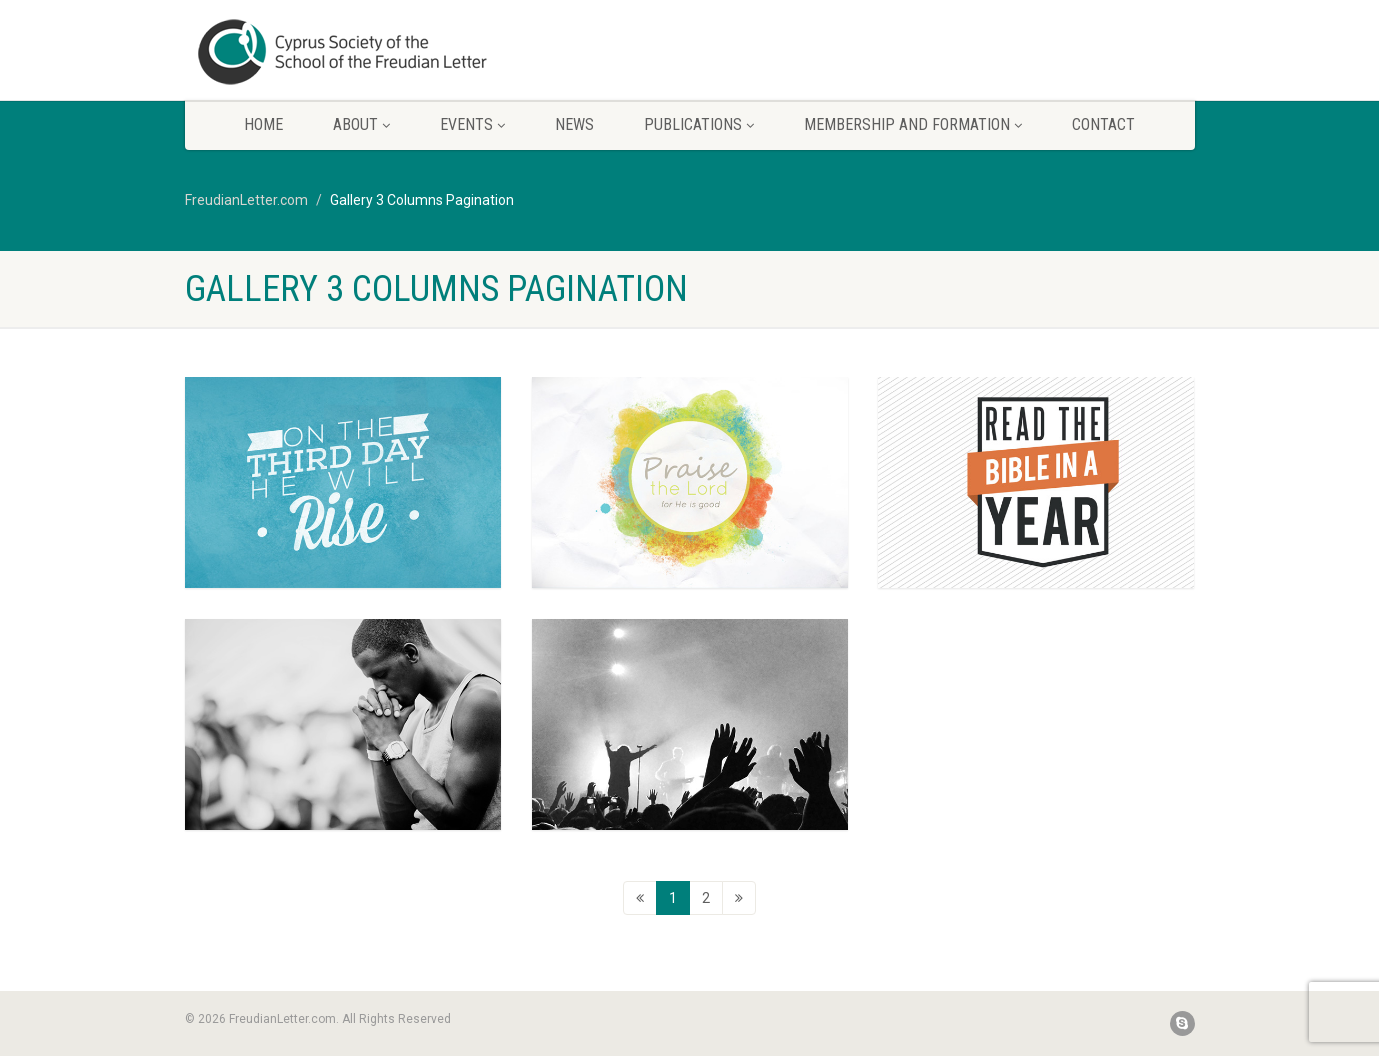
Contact (1103, 124)
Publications (699, 124)
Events (472, 124)
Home (263, 124)
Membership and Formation (913, 124)
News (574, 124)
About (361, 124)
